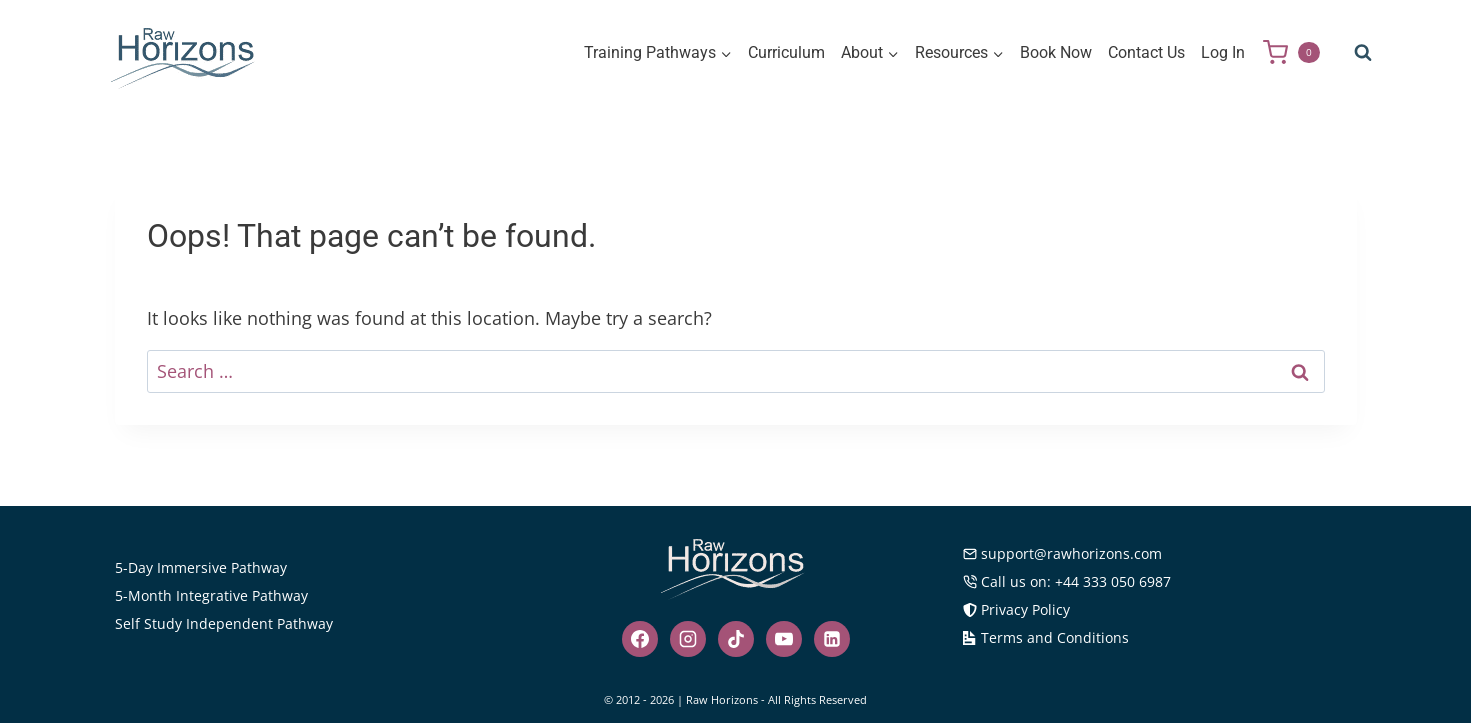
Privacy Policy (1016, 609)
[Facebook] (640, 639)
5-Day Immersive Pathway (201, 567)
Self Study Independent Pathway (224, 623)
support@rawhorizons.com (1062, 553)
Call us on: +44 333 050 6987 (1067, 581)
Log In (1223, 52)
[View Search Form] (1363, 53)
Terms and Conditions (1046, 637)
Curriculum (786, 52)
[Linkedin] (832, 639)
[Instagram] (688, 639)
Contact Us (1146, 52)
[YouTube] (784, 639)
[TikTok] (736, 639)
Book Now (1056, 52)
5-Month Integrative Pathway (211, 595)
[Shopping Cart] (1299, 52)
